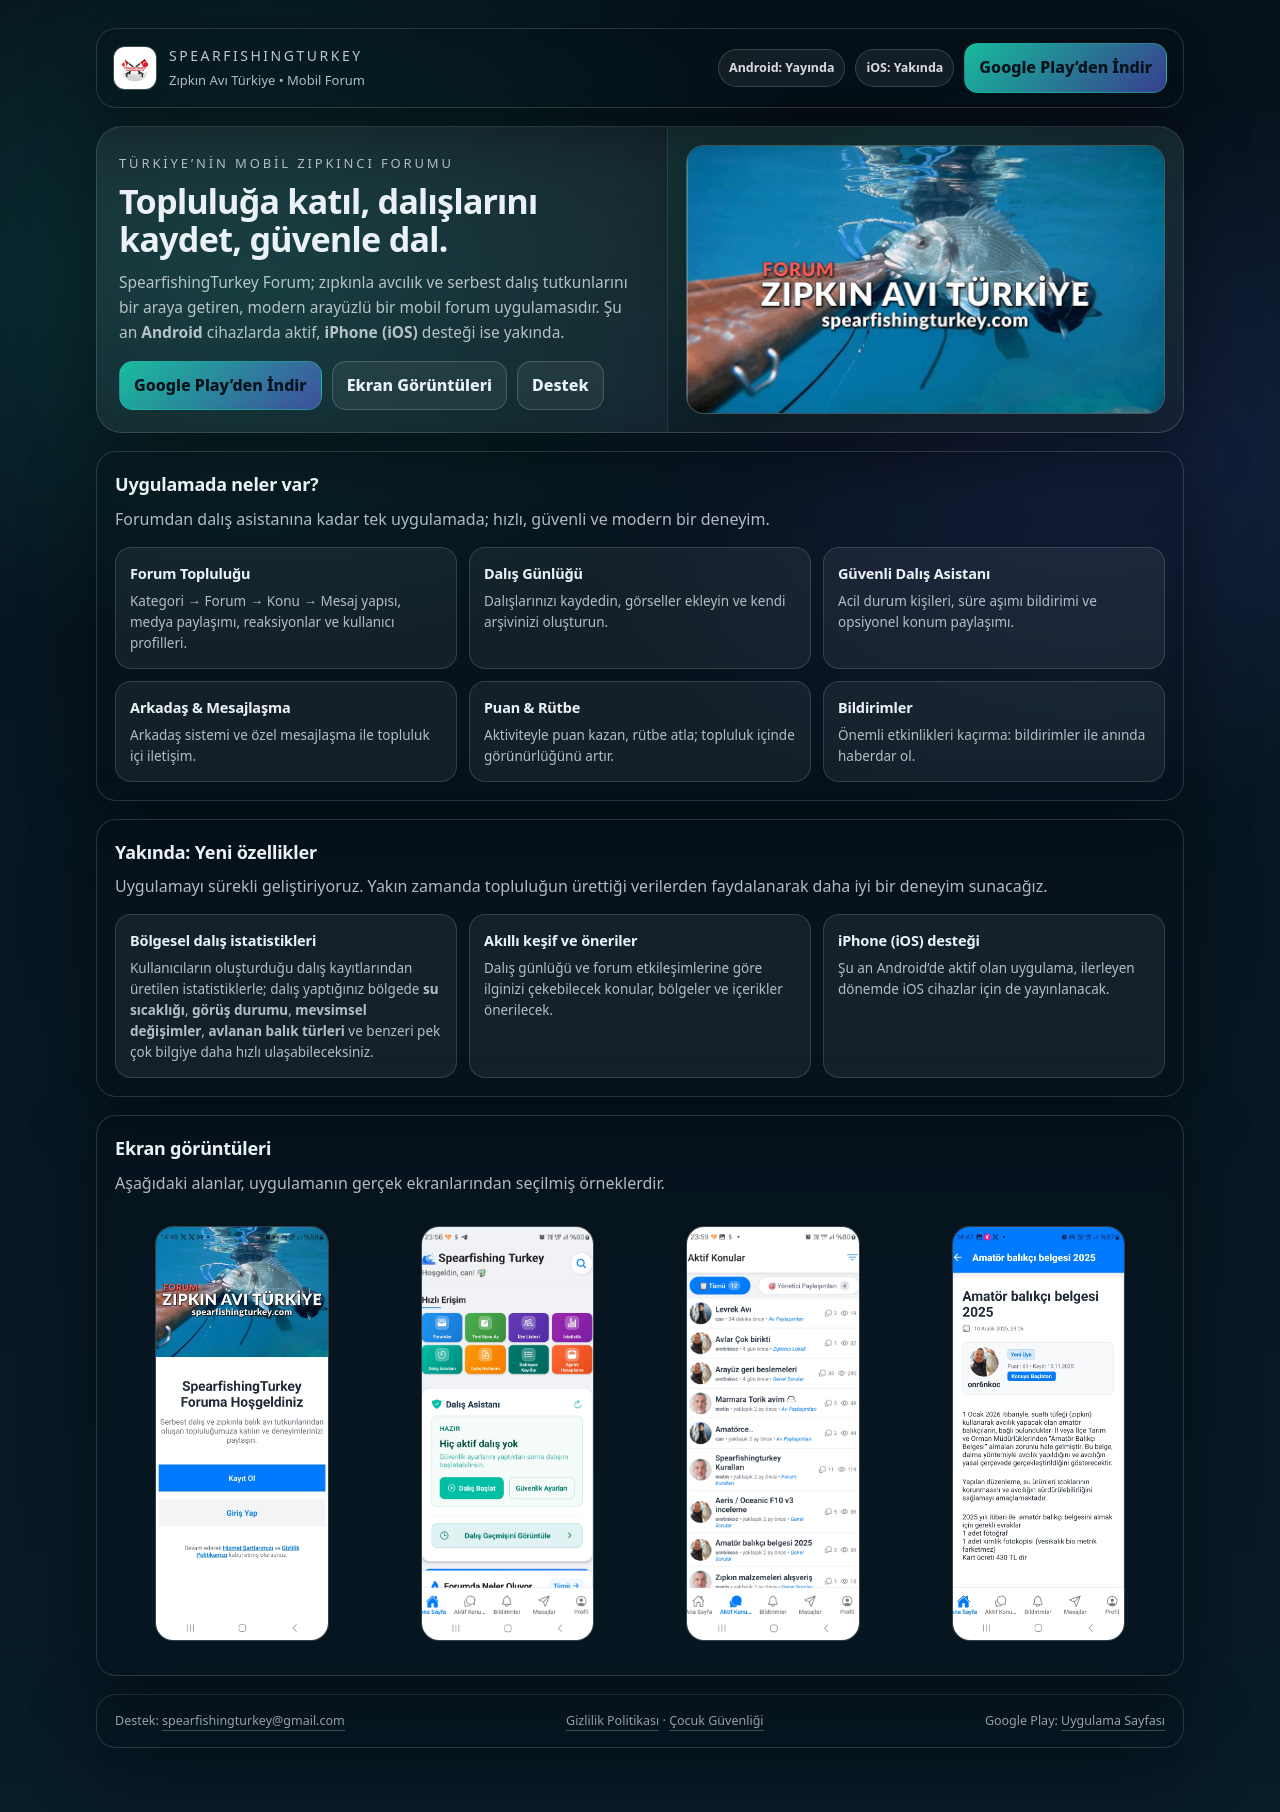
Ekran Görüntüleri (419, 385)
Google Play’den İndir (1065, 67)
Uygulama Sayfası (1113, 1720)
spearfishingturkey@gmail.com (253, 1720)
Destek (560, 385)
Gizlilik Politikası (612, 1720)
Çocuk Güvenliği (716, 1720)
